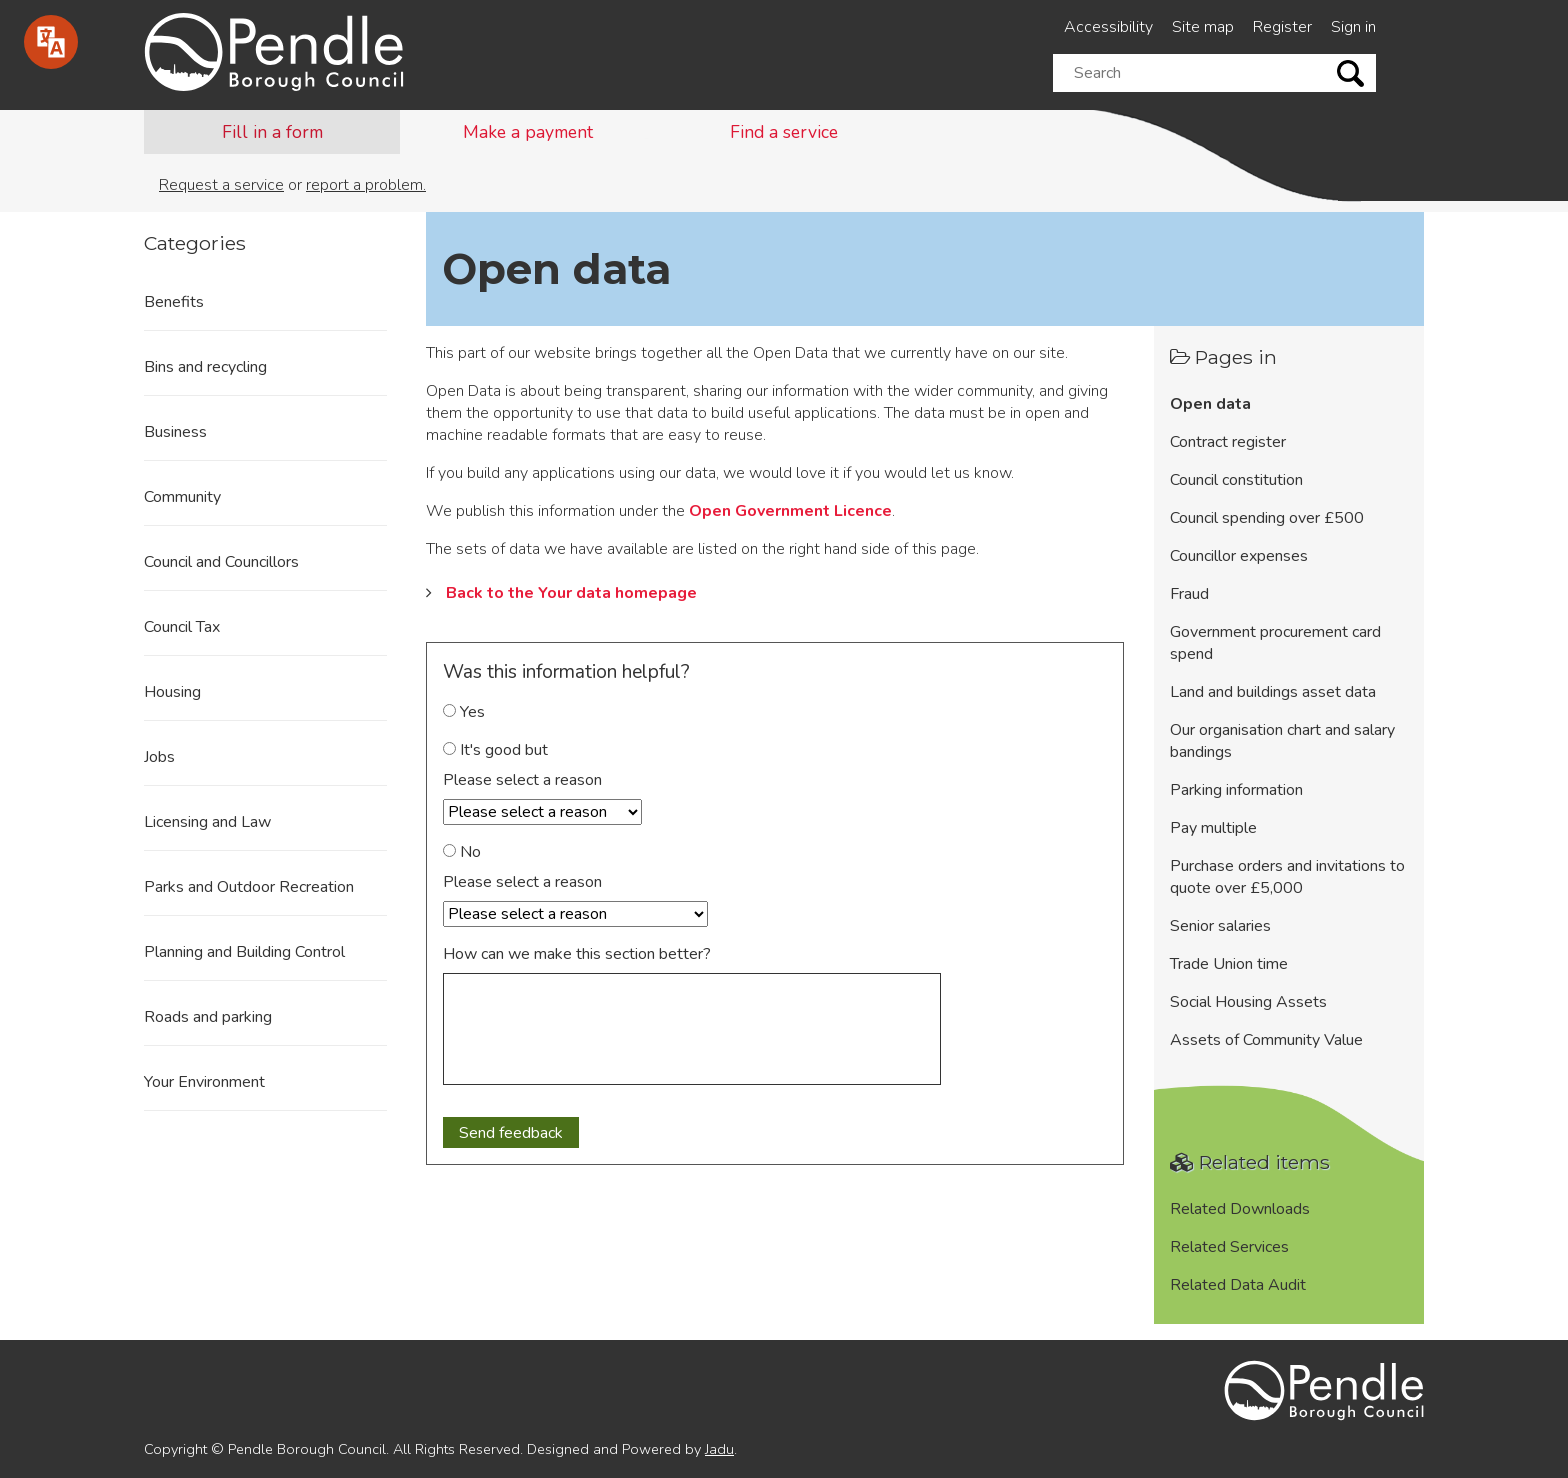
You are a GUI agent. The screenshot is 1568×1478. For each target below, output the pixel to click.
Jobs (159, 757)
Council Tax (182, 627)
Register (1282, 27)
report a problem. (366, 185)
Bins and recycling (205, 367)
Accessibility (1108, 27)
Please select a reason (522, 780)
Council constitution (1236, 480)
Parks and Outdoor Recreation (249, 887)
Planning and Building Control (244, 952)
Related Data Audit (1238, 1285)
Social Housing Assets (1248, 1002)
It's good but (495, 750)
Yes (464, 712)
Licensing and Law (207, 822)
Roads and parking (208, 1017)
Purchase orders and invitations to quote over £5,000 (1287, 877)
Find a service (784, 132)
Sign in (1353, 27)
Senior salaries (1220, 926)
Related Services (1229, 1247)
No (462, 852)
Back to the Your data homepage (571, 593)
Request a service (221, 185)
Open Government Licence (790, 511)
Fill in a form (272, 132)
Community (182, 497)
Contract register (1228, 442)
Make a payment (528, 132)
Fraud (1189, 594)
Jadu (719, 1449)
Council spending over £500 (1267, 518)
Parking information (1236, 790)
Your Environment (204, 1082)
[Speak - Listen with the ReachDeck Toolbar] (51, 42)
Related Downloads (1240, 1209)
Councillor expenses (1239, 556)
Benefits (174, 302)
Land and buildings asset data (1273, 692)
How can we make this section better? (577, 954)
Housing (172, 692)
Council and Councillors (221, 562)
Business (175, 432)
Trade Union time (1229, 964)
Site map (1203, 27)
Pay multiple (1213, 828)
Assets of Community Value (1266, 1040)
